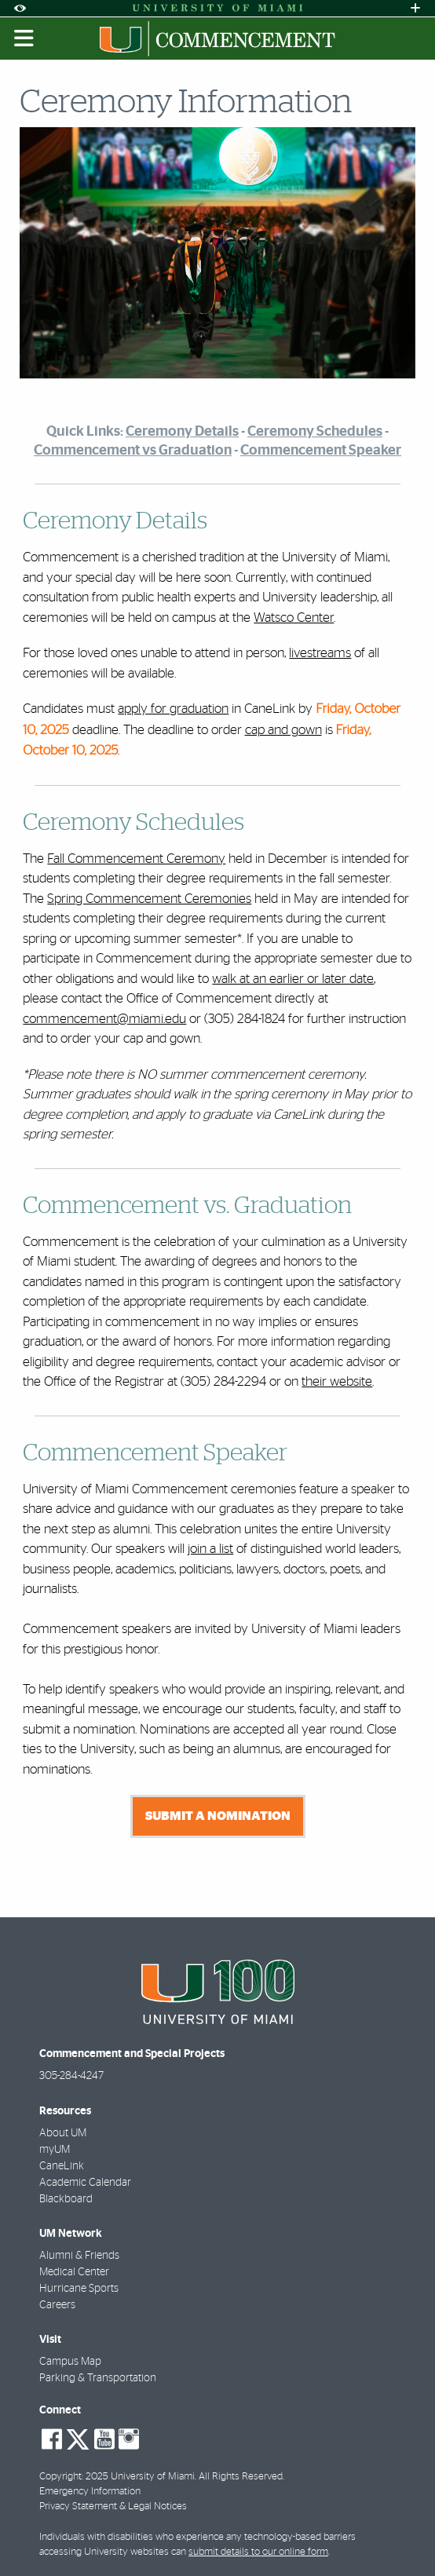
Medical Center (74, 2272)
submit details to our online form (258, 2552)
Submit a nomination (218, 1816)
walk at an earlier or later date (293, 978)
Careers (57, 2305)
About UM (62, 2133)
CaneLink (61, 2166)
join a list (210, 1548)
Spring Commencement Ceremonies (149, 898)
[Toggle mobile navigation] (24, 38)
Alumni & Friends (79, 2255)
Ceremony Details (182, 431)
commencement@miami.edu (104, 1018)
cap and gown (283, 729)
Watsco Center (294, 617)
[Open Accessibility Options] (19, 8)
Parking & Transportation (97, 2378)
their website (337, 1381)
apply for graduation (173, 708)
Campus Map (70, 2361)
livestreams (320, 653)
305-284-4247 (71, 2075)
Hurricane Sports (79, 2288)
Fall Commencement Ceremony (136, 858)
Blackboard (66, 2199)
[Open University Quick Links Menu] (415, 8)
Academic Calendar (85, 2182)
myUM (54, 2149)
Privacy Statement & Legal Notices (113, 2506)
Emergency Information (90, 2491)
